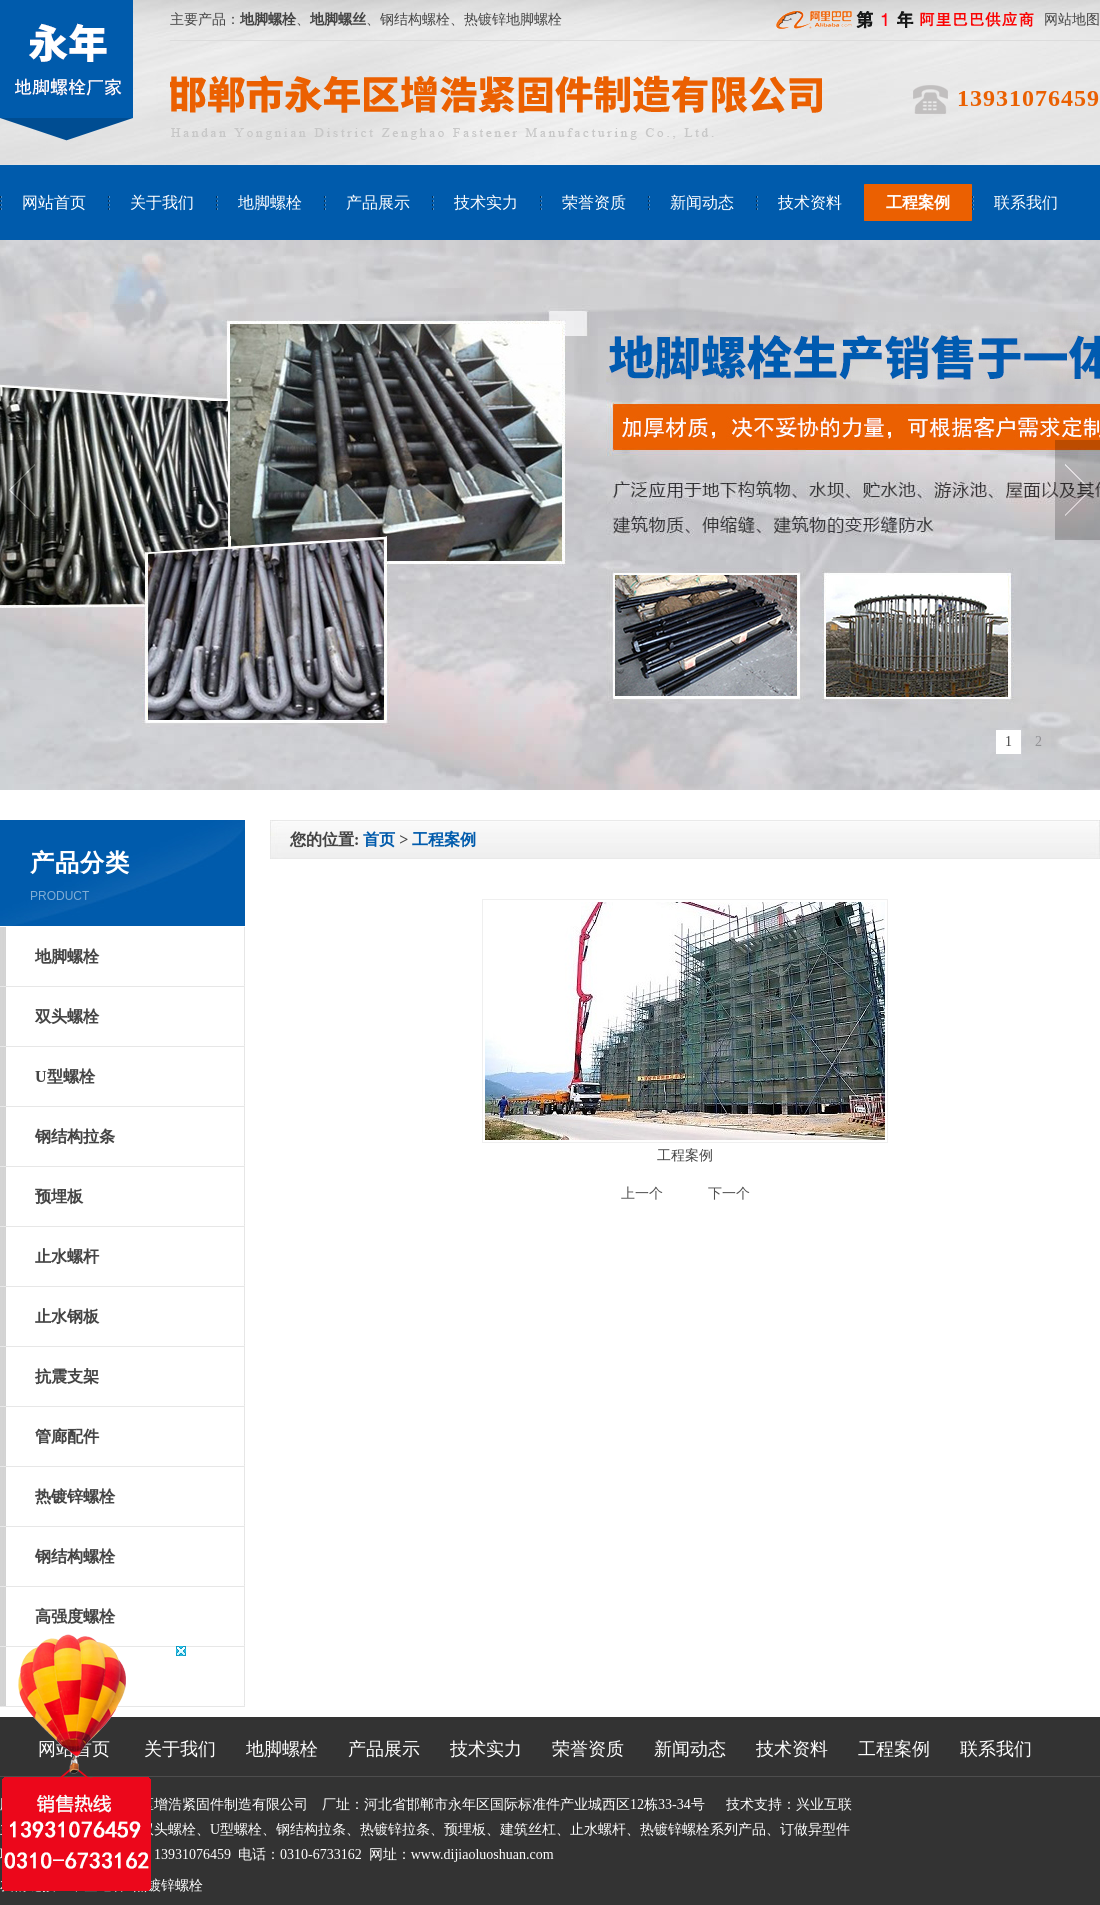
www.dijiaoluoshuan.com (482, 1854)
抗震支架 (67, 1376)
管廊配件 (67, 1436)
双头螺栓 (67, 1016)
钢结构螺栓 (75, 1556)
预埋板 (59, 1196)
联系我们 (1026, 202)
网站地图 (1072, 19)
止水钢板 (67, 1316)
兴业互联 (824, 1804)
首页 (379, 839)
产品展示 (378, 202)
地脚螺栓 (270, 202)
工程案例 (918, 202)
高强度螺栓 (75, 1616)
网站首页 (54, 202)
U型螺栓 (65, 1076)
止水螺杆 (67, 1256)
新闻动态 (702, 202)
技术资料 (810, 202)
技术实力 (486, 202)
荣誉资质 (594, 202)
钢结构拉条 (75, 1136)
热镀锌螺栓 (75, 1496)
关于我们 (162, 202)
